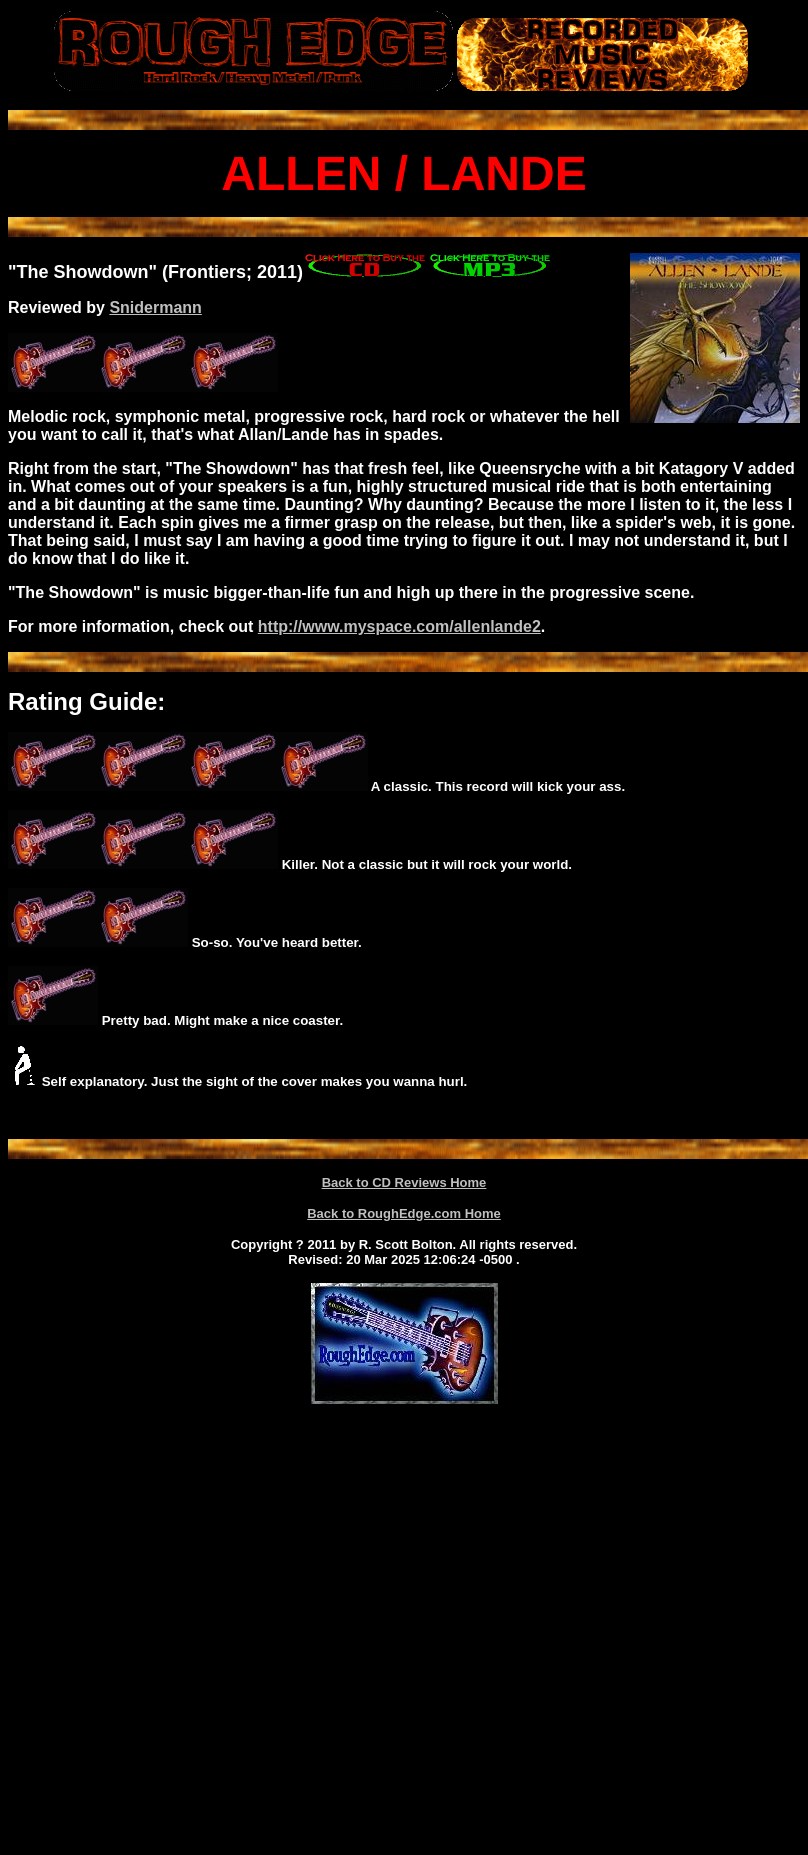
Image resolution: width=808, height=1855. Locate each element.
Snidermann (155, 307)
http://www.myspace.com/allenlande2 (399, 626)
